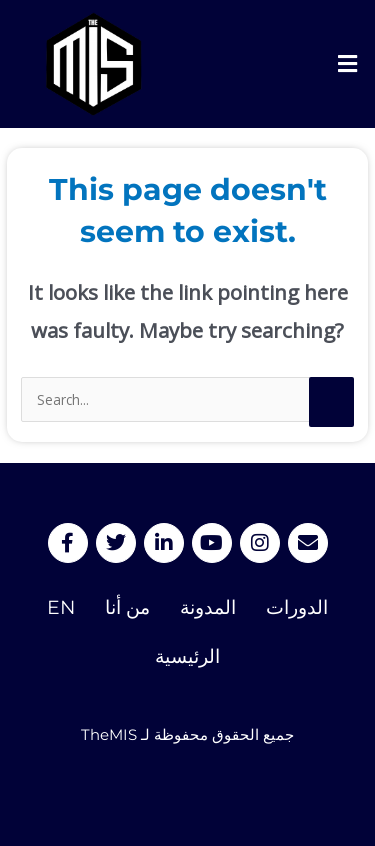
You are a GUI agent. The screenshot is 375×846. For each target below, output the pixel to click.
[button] (348, 64)
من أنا (127, 607)
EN (61, 607)
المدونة (208, 607)
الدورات (297, 607)
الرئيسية (187, 656)
